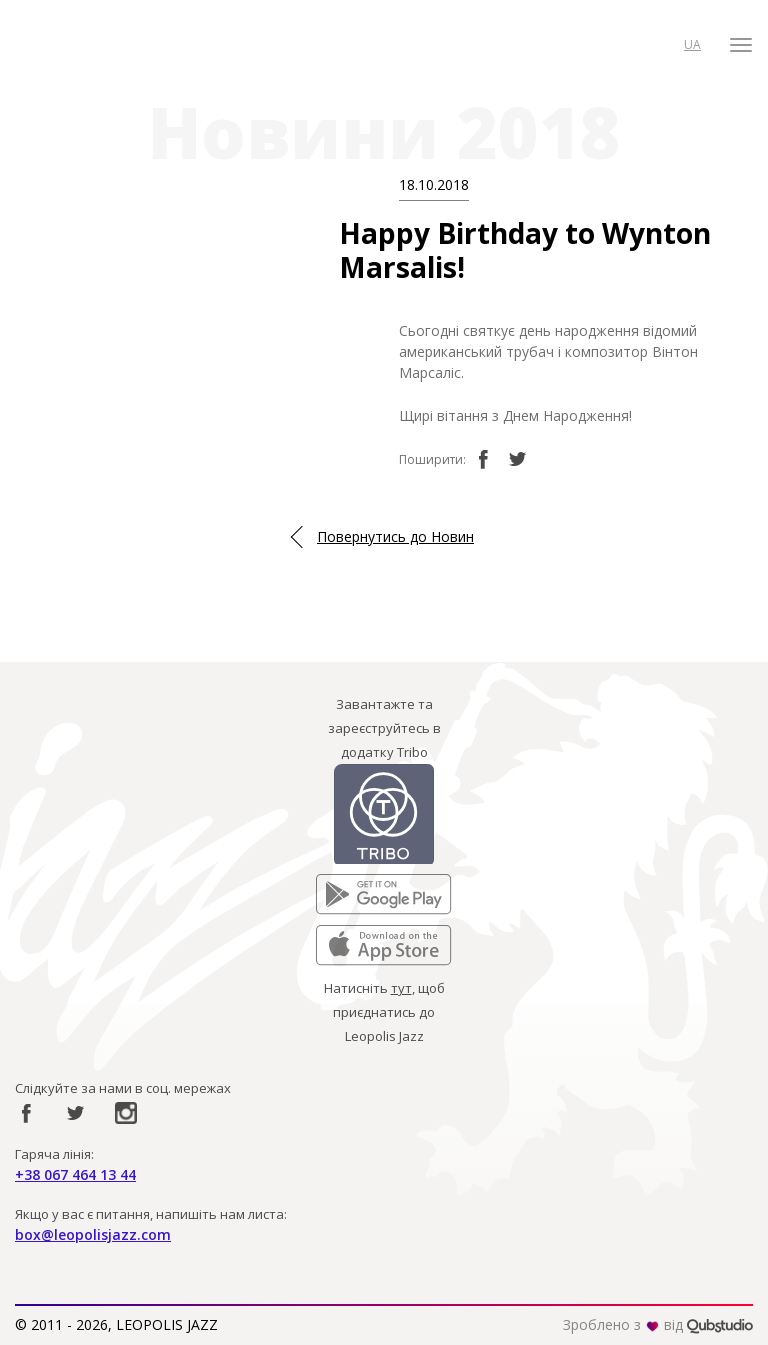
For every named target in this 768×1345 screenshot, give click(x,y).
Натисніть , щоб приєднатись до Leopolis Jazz (384, 1012)
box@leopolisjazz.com (93, 1234)
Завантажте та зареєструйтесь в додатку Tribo (384, 728)
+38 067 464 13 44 (75, 1174)
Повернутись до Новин (395, 536)
